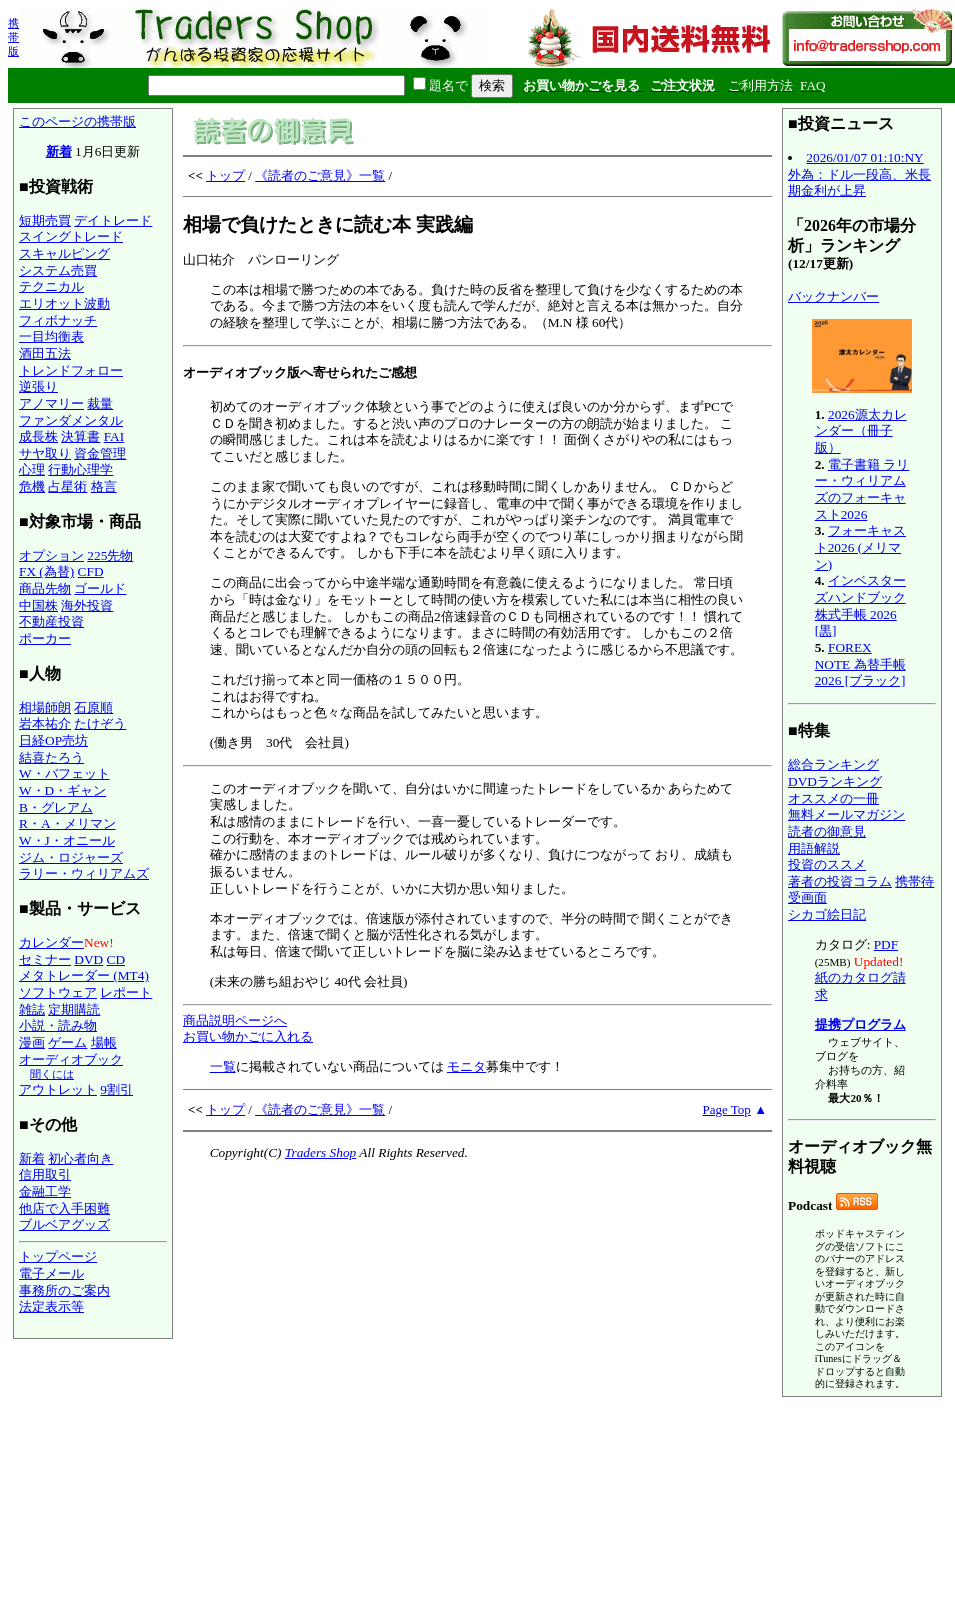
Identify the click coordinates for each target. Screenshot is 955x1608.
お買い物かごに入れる (248, 1036)
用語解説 (814, 848)
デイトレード (113, 220)
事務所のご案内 (64, 1290)
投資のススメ (827, 864)
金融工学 (45, 1191)
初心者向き (80, 1158)
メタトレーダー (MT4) (84, 975)
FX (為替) (46, 571)
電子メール (51, 1273)
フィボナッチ (58, 320)
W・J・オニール (67, 840)
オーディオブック (71, 1059)
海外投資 (87, 605)
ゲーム (67, 1042)
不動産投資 (51, 621)
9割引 (116, 1089)
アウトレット (58, 1089)
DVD (88, 959)
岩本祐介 (45, 723)
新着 (59, 151)
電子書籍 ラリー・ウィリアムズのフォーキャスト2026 (862, 489)
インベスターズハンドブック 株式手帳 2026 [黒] (860, 605)
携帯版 (13, 37)
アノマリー (51, 403)
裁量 (100, 403)
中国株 (38, 605)
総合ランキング (833, 764)
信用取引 (45, 1174)
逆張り (38, 386)
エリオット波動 (64, 303)
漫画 (32, 1042)
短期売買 (45, 220)
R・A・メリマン (67, 823)
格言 (104, 486)
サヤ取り (45, 453)
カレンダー (51, 942)
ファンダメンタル (71, 420)
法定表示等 (51, 1306)
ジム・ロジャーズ (71, 857)
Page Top (727, 1109)
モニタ (466, 1066)
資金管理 (100, 453)
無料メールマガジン (846, 814)
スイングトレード (71, 236)
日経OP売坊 (53, 740)
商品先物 (45, 588)
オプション (51, 555)
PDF (886, 944)
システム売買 (58, 270)
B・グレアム (56, 807)
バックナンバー (833, 296)
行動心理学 (80, 469)
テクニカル (51, 286)
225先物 (110, 555)
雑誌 (32, 1009)
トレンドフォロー (71, 370)
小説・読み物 (58, 1025)
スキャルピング (64, 253)
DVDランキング (835, 781)
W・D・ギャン (62, 790)
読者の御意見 (827, 831)
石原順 (93, 707)
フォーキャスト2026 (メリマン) (860, 547)
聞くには (52, 1074)
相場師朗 (45, 707)
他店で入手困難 (64, 1208)
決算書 (80, 436)
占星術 (67, 486)
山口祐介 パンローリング (477, 609)
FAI (114, 436)
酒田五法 (45, 353)
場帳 (104, 1042)
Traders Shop (320, 1152)
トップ (225, 175)
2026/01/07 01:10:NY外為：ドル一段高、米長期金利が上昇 (859, 174)
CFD (91, 571)
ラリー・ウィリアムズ (84, 873)
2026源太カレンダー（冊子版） (861, 431)
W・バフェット (64, 773)
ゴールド (100, 588)
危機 (32, 486)
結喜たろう (51, 757)
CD (116, 959)
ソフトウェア (58, 992)
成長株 (38, 436)
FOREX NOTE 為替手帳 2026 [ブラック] (860, 664)
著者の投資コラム (840, 881)
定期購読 (74, 1009)
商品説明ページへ (235, 1020)
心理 (32, 469)
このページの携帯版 (77, 121)
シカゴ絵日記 (827, 914)
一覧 (223, 1066)
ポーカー (45, 638)
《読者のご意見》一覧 (320, 175)
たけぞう (100, 723)
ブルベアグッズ (64, 1224)
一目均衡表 (51, 336)
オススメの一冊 (833, 798)
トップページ (58, 1256)
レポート (126, 992)
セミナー (45, 959)
